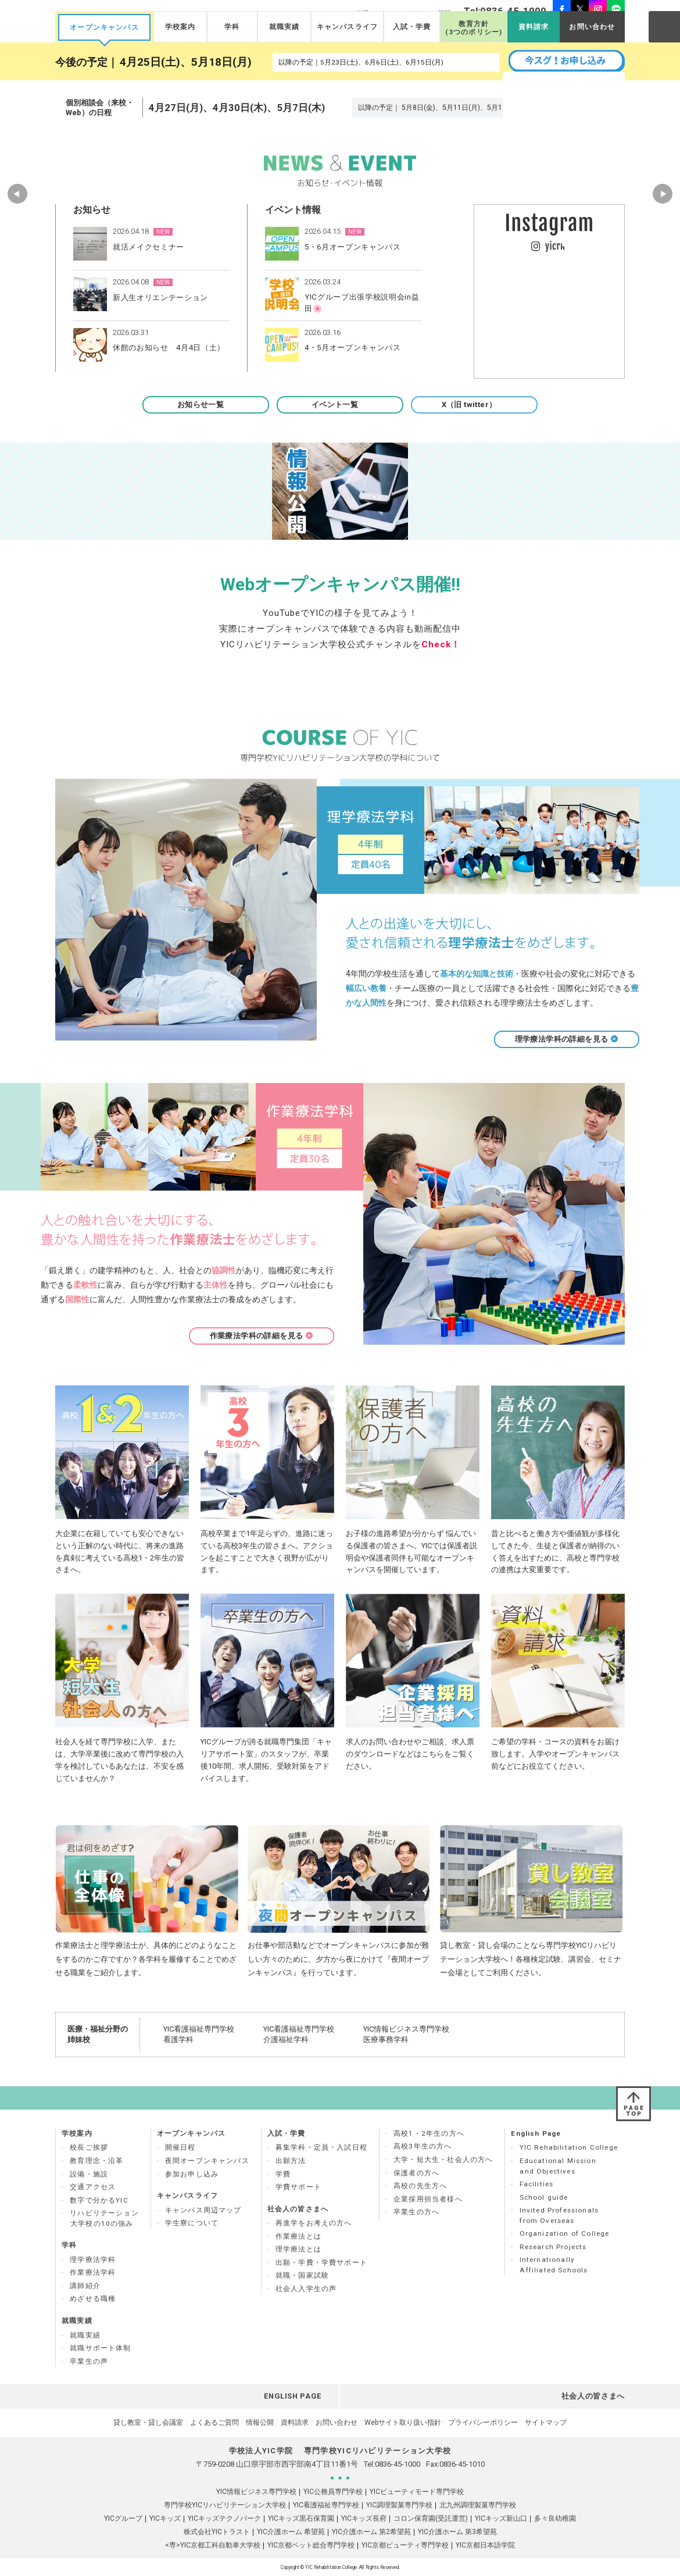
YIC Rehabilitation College (569, 2147)
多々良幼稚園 (555, 2518)
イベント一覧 (340, 404)
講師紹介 (85, 2286)
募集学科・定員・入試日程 (321, 2147)
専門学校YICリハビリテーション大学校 (225, 2505)
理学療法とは (298, 2249)
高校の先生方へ (420, 2186)
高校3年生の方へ (422, 2146)
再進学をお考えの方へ (313, 2223)
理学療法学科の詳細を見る (567, 1039)
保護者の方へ (416, 2173)
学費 (283, 2174)
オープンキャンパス (104, 27)
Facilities (537, 2184)
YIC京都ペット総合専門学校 (311, 2545)
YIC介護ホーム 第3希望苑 (457, 2532)
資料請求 (533, 27)
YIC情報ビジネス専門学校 (256, 2492)
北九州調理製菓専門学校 (477, 2505)
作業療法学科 (93, 2272)
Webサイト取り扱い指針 (402, 2422)
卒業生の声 (89, 2361)
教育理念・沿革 (96, 2161)
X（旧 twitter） (474, 404)
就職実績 (284, 27)
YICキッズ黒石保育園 (301, 2518)
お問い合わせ (592, 27)
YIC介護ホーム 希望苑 (291, 2532)
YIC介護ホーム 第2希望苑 (371, 2532)
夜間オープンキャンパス (207, 2161)
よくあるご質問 (214, 2422)
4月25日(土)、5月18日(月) (186, 62)
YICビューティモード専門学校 (417, 2492)
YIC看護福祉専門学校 (326, 2505)
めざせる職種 (93, 2298)
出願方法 (290, 2161)
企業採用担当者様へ (428, 2199)
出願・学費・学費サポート (321, 2262)
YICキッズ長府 (363, 2518)
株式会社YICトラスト (217, 2532)
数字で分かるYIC (99, 2200)
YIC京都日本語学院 (485, 2545)
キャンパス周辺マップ (203, 2210)
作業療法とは (298, 2236)
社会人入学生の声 (306, 2289)
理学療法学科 (93, 2260)
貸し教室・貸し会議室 (148, 2422)
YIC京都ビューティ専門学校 (405, 2545)
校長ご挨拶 (89, 2147)
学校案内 (180, 27)
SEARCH (664, 26)
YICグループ (123, 2518)
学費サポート (298, 2187)
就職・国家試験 (302, 2275)
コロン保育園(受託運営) (430, 2518)
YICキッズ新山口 (501, 2518)
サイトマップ (546, 2422)
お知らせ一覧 (205, 404)
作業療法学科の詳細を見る (262, 1335)
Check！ (440, 644)
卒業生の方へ (416, 2212)
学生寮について (192, 2223)
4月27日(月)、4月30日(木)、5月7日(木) (237, 107)
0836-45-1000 (397, 2464)
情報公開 (260, 2422)
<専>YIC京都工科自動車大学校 (212, 2545)
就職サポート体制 (100, 2348)
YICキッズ (165, 2518)
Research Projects (553, 2247)
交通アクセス (93, 2187)
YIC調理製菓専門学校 (399, 2505)
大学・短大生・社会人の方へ (443, 2159)
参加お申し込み (192, 2174)
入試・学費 (412, 27)
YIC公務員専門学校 (333, 2492)
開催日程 (180, 2147)
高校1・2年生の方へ (428, 2133)
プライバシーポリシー (483, 2422)
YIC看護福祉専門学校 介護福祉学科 (298, 2034)
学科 (231, 27)
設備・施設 (89, 2174)
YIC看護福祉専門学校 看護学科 (198, 2034)
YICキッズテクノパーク (224, 2518)
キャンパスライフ (347, 27)
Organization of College (565, 2233)
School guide (544, 2197)
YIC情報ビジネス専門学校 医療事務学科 (406, 2034)
